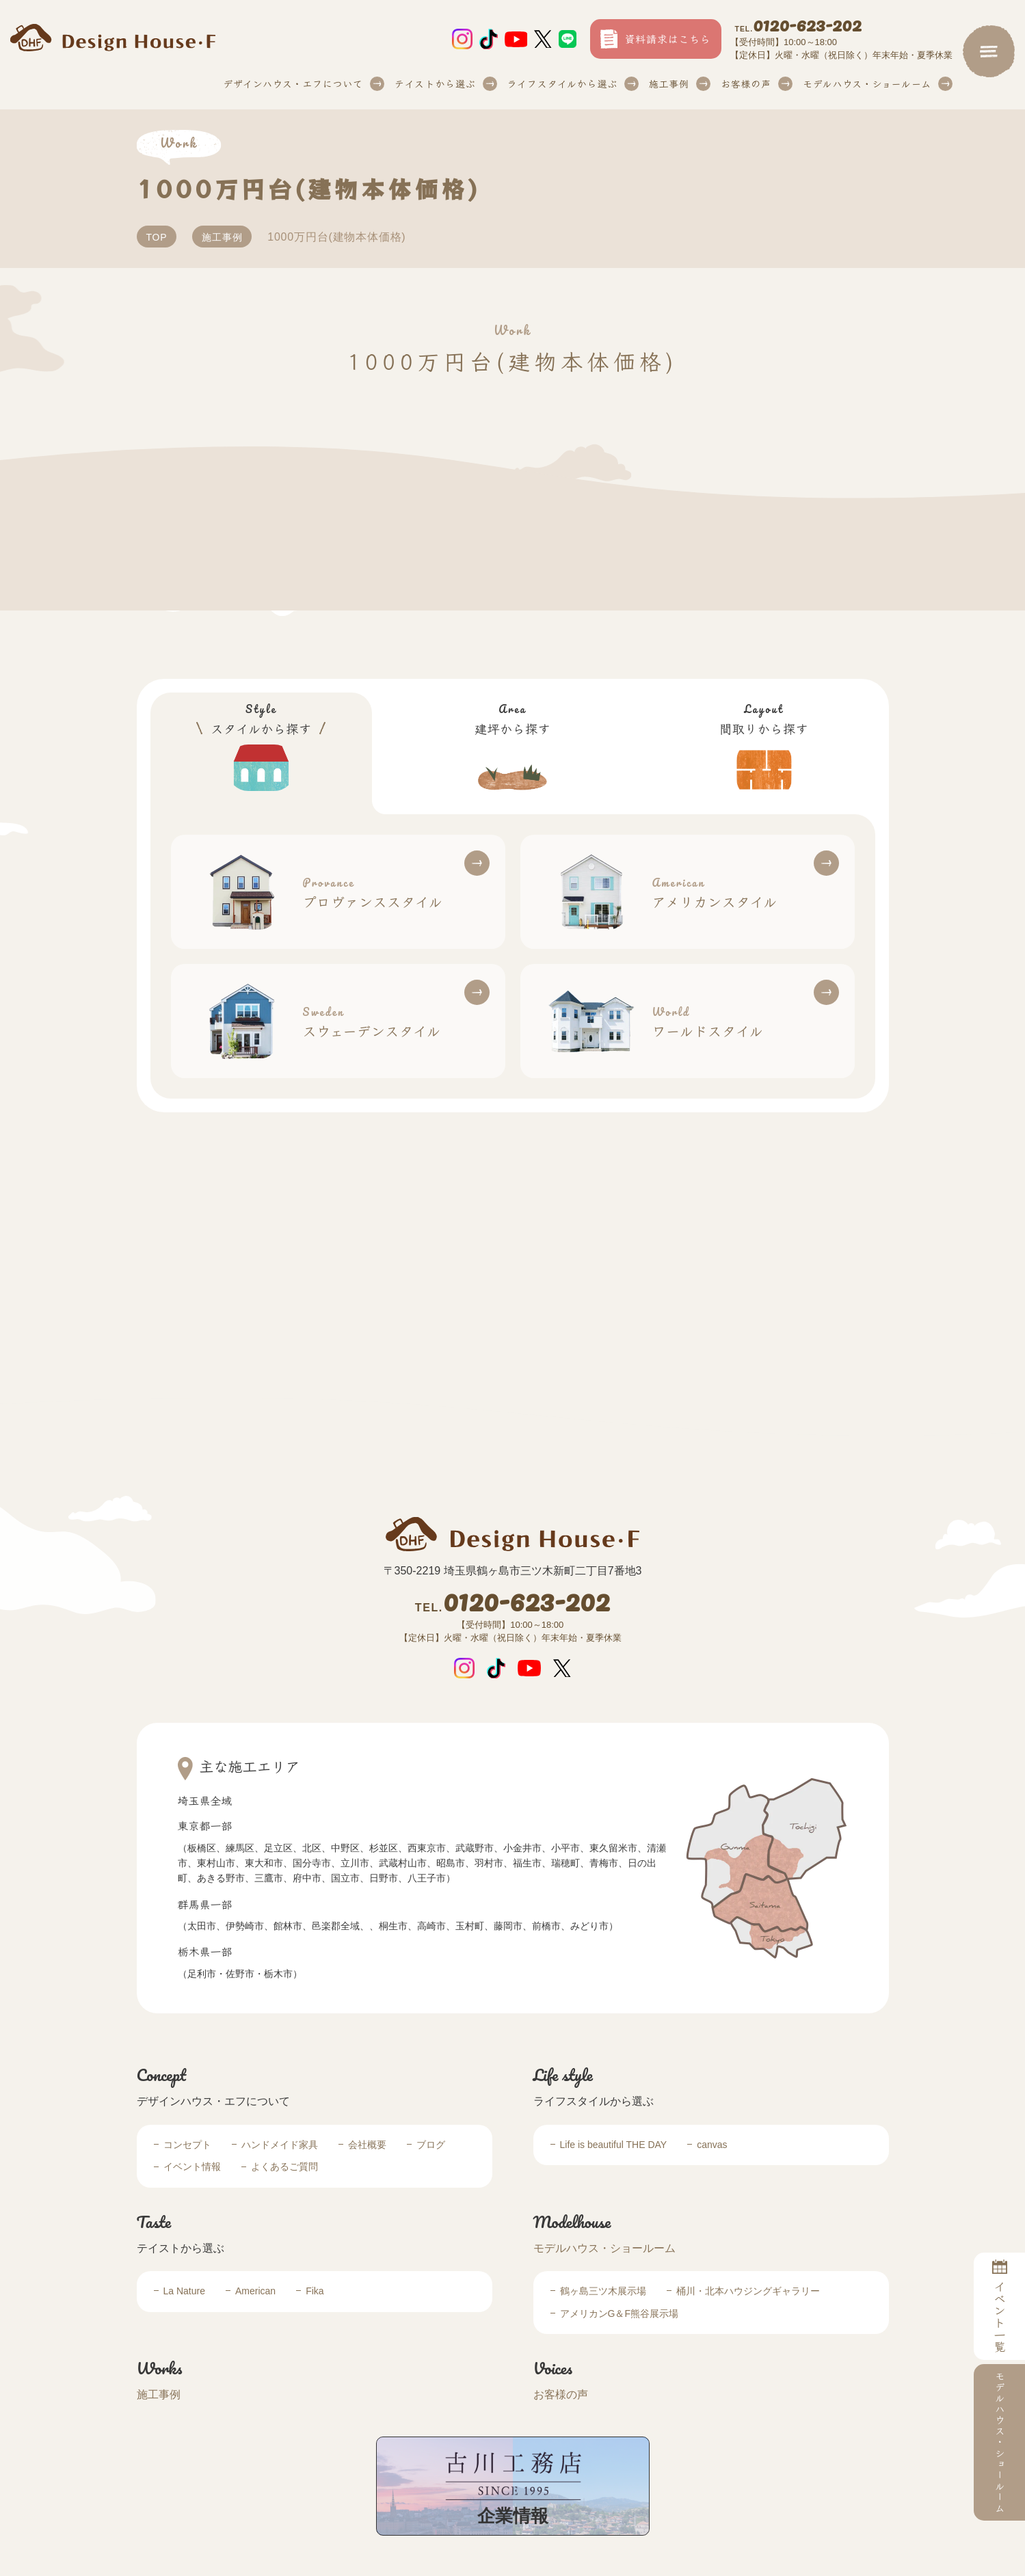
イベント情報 (192, 2166)
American (255, 2290)
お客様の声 (746, 83)
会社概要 (367, 2144)
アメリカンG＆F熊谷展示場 (619, 2313)
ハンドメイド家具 (279, 2144)
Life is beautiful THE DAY (613, 2144)
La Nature (184, 2290)
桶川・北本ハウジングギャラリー (748, 2290)
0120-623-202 (798, 27)
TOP (157, 237)
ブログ (430, 2144)
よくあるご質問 (284, 2166)
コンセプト (187, 2144)
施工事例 (669, 83)
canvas (712, 2144)
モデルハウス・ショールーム (604, 2248)
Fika (314, 2290)
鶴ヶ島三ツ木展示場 (603, 2290)
